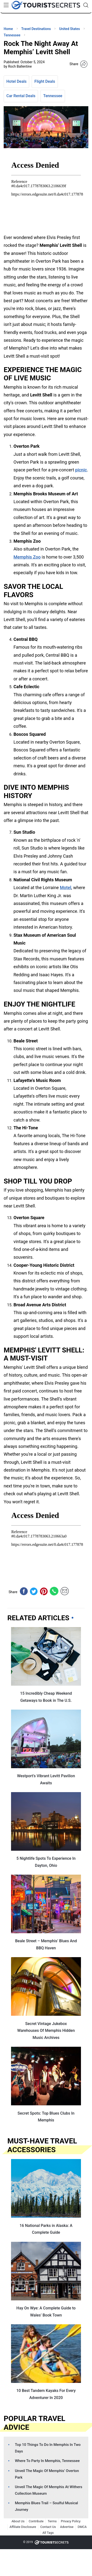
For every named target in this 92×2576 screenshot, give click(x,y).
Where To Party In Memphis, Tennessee (47, 2461)
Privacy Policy (70, 2521)
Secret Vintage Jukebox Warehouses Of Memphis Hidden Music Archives (46, 2030)
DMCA (82, 2527)
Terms (52, 2521)
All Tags (48, 2532)
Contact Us (48, 2527)
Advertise (67, 2527)
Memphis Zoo (27, 557)
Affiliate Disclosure (23, 2527)
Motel (65, 887)
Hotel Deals (16, 81)
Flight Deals (44, 81)
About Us (18, 2521)
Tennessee (52, 95)
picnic (81, 469)
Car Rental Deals (20, 95)
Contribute (36, 2521)
